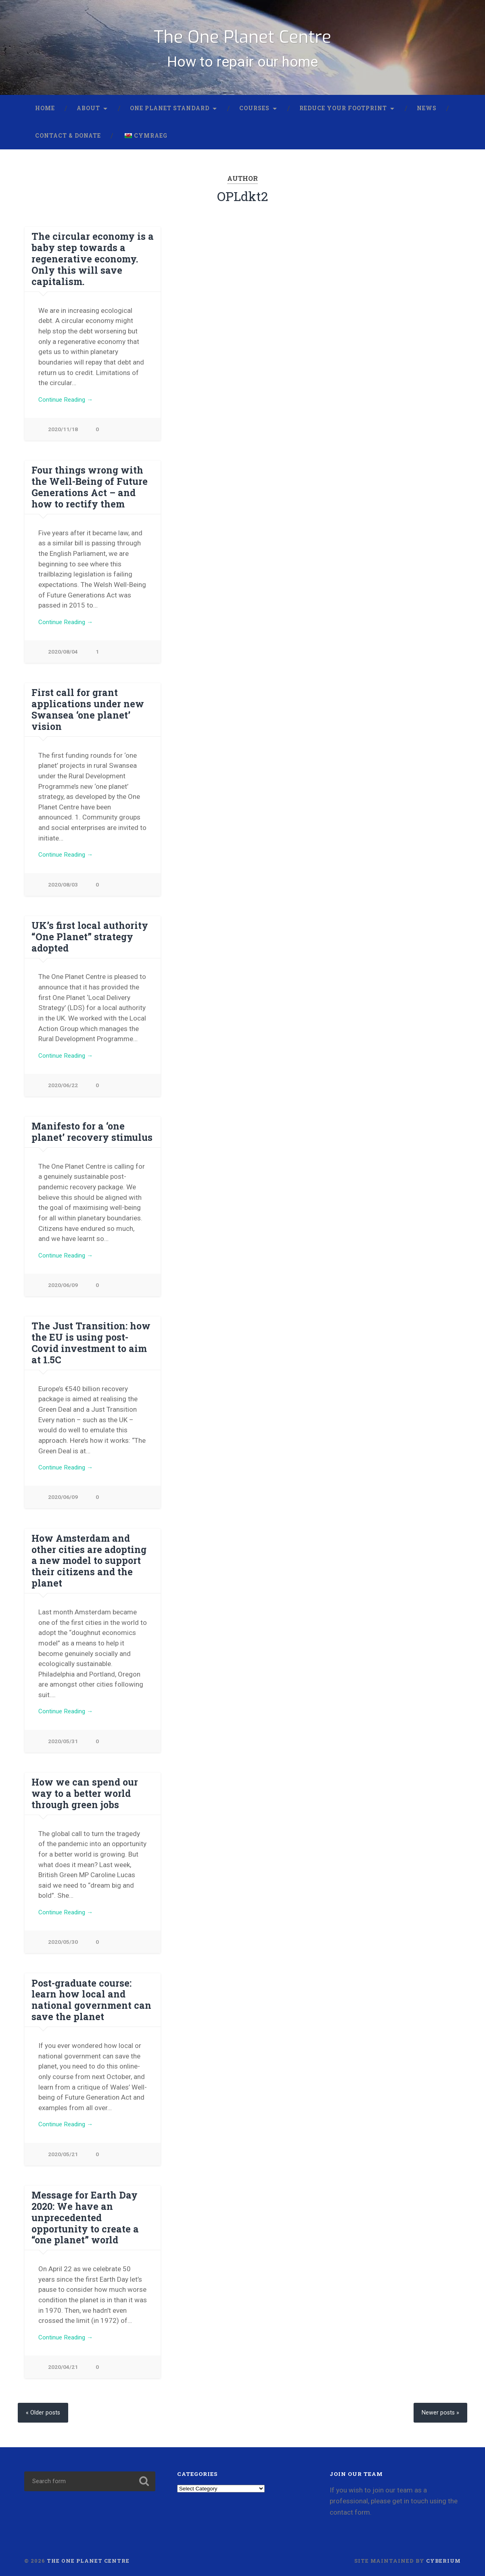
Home (45, 115)
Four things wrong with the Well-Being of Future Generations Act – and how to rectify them (92, 494)
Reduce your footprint (343, 115)
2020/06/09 (63, 1298)
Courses (254, 115)
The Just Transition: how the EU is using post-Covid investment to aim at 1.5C (90, 1350)
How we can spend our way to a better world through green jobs (83, 1786)
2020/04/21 (63, 2362)
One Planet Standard (169, 115)
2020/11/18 (63, 437)
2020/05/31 (63, 1733)
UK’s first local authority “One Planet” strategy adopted (87, 946)
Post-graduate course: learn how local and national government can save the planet (88, 1993)
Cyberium (443, 2557)
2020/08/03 (63, 894)
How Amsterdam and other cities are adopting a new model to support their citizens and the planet (92, 1557)
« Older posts (45, 2409)
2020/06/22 (63, 1096)
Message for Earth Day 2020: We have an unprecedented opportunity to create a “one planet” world (83, 2212)
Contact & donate (68, 143)
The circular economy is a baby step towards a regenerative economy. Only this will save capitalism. (89, 265)
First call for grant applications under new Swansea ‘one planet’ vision (84, 718)
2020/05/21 (63, 2149)
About (88, 115)
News (427, 115)
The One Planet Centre (242, 39)
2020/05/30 (63, 1936)
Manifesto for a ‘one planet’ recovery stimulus (89, 1143)
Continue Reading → (69, 406)
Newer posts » (438, 2409)
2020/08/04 (63, 660)
